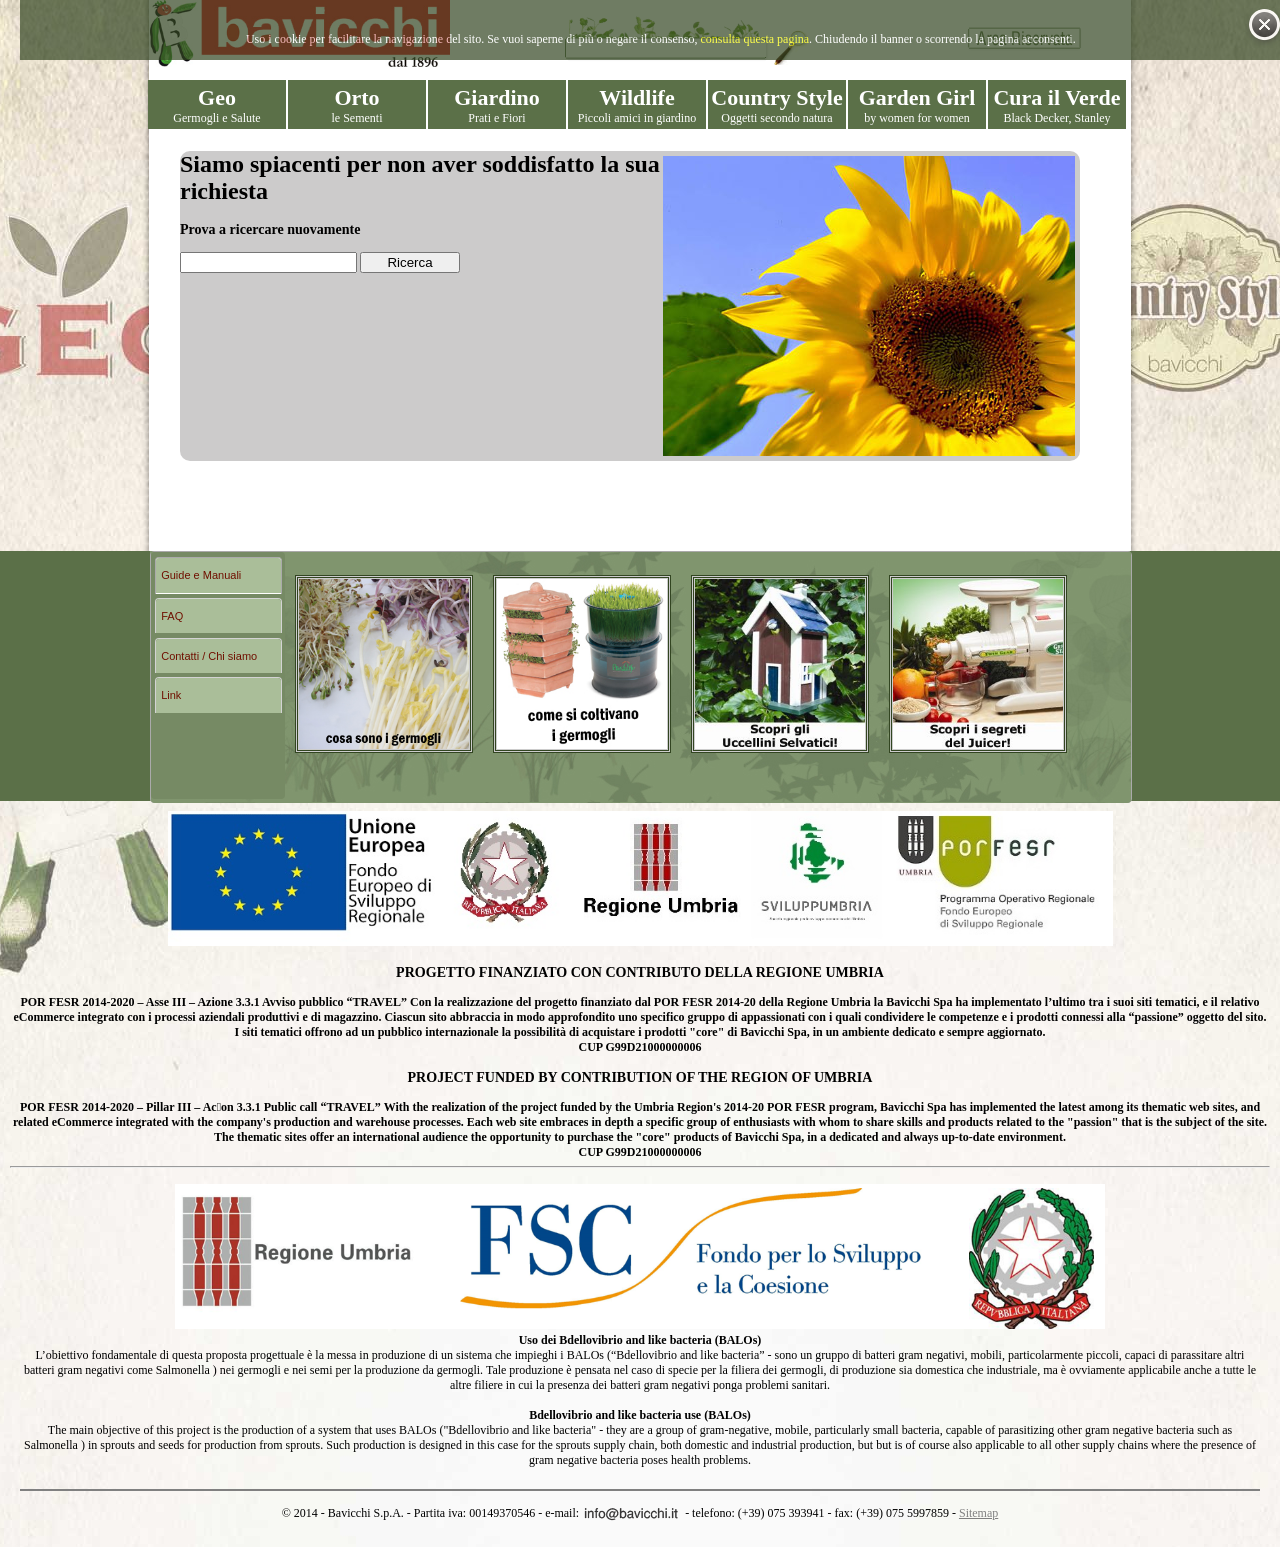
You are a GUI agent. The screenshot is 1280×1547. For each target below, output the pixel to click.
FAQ (172, 616)
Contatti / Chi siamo (209, 656)
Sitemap (978, 1513)
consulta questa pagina (754, 39)
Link (171, 695)
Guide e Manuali (201, 575)
